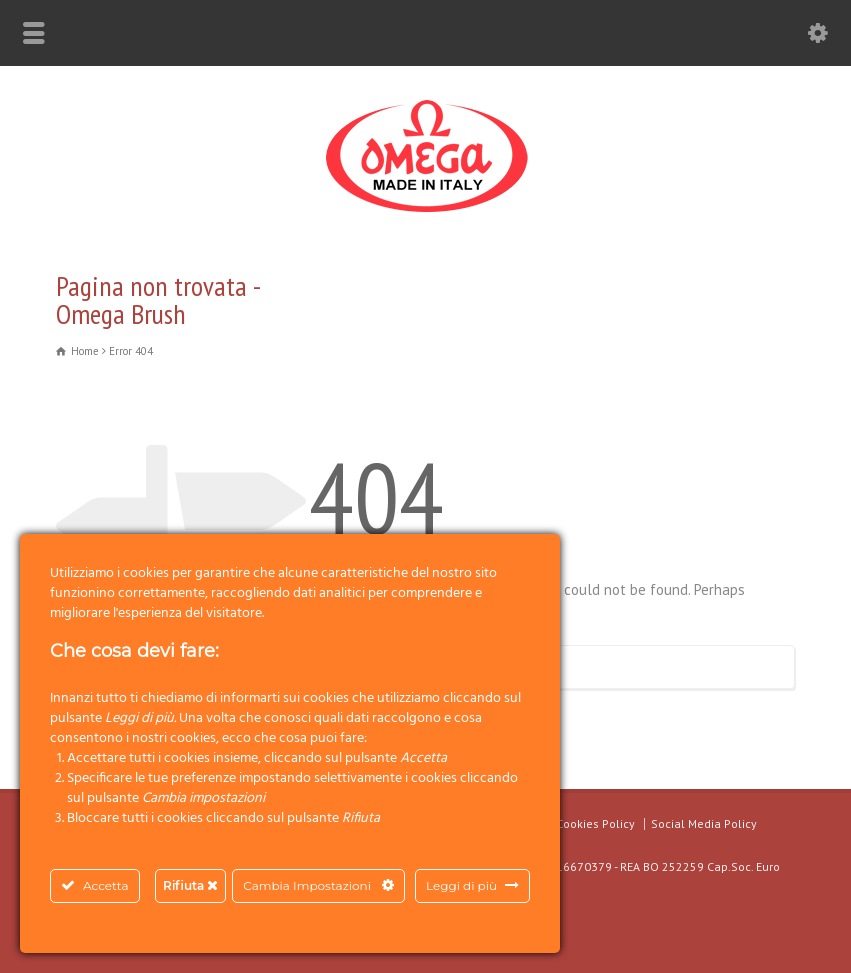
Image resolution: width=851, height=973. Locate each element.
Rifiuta (190, 885)
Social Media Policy (704, 823)
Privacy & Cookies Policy (568, 823)
